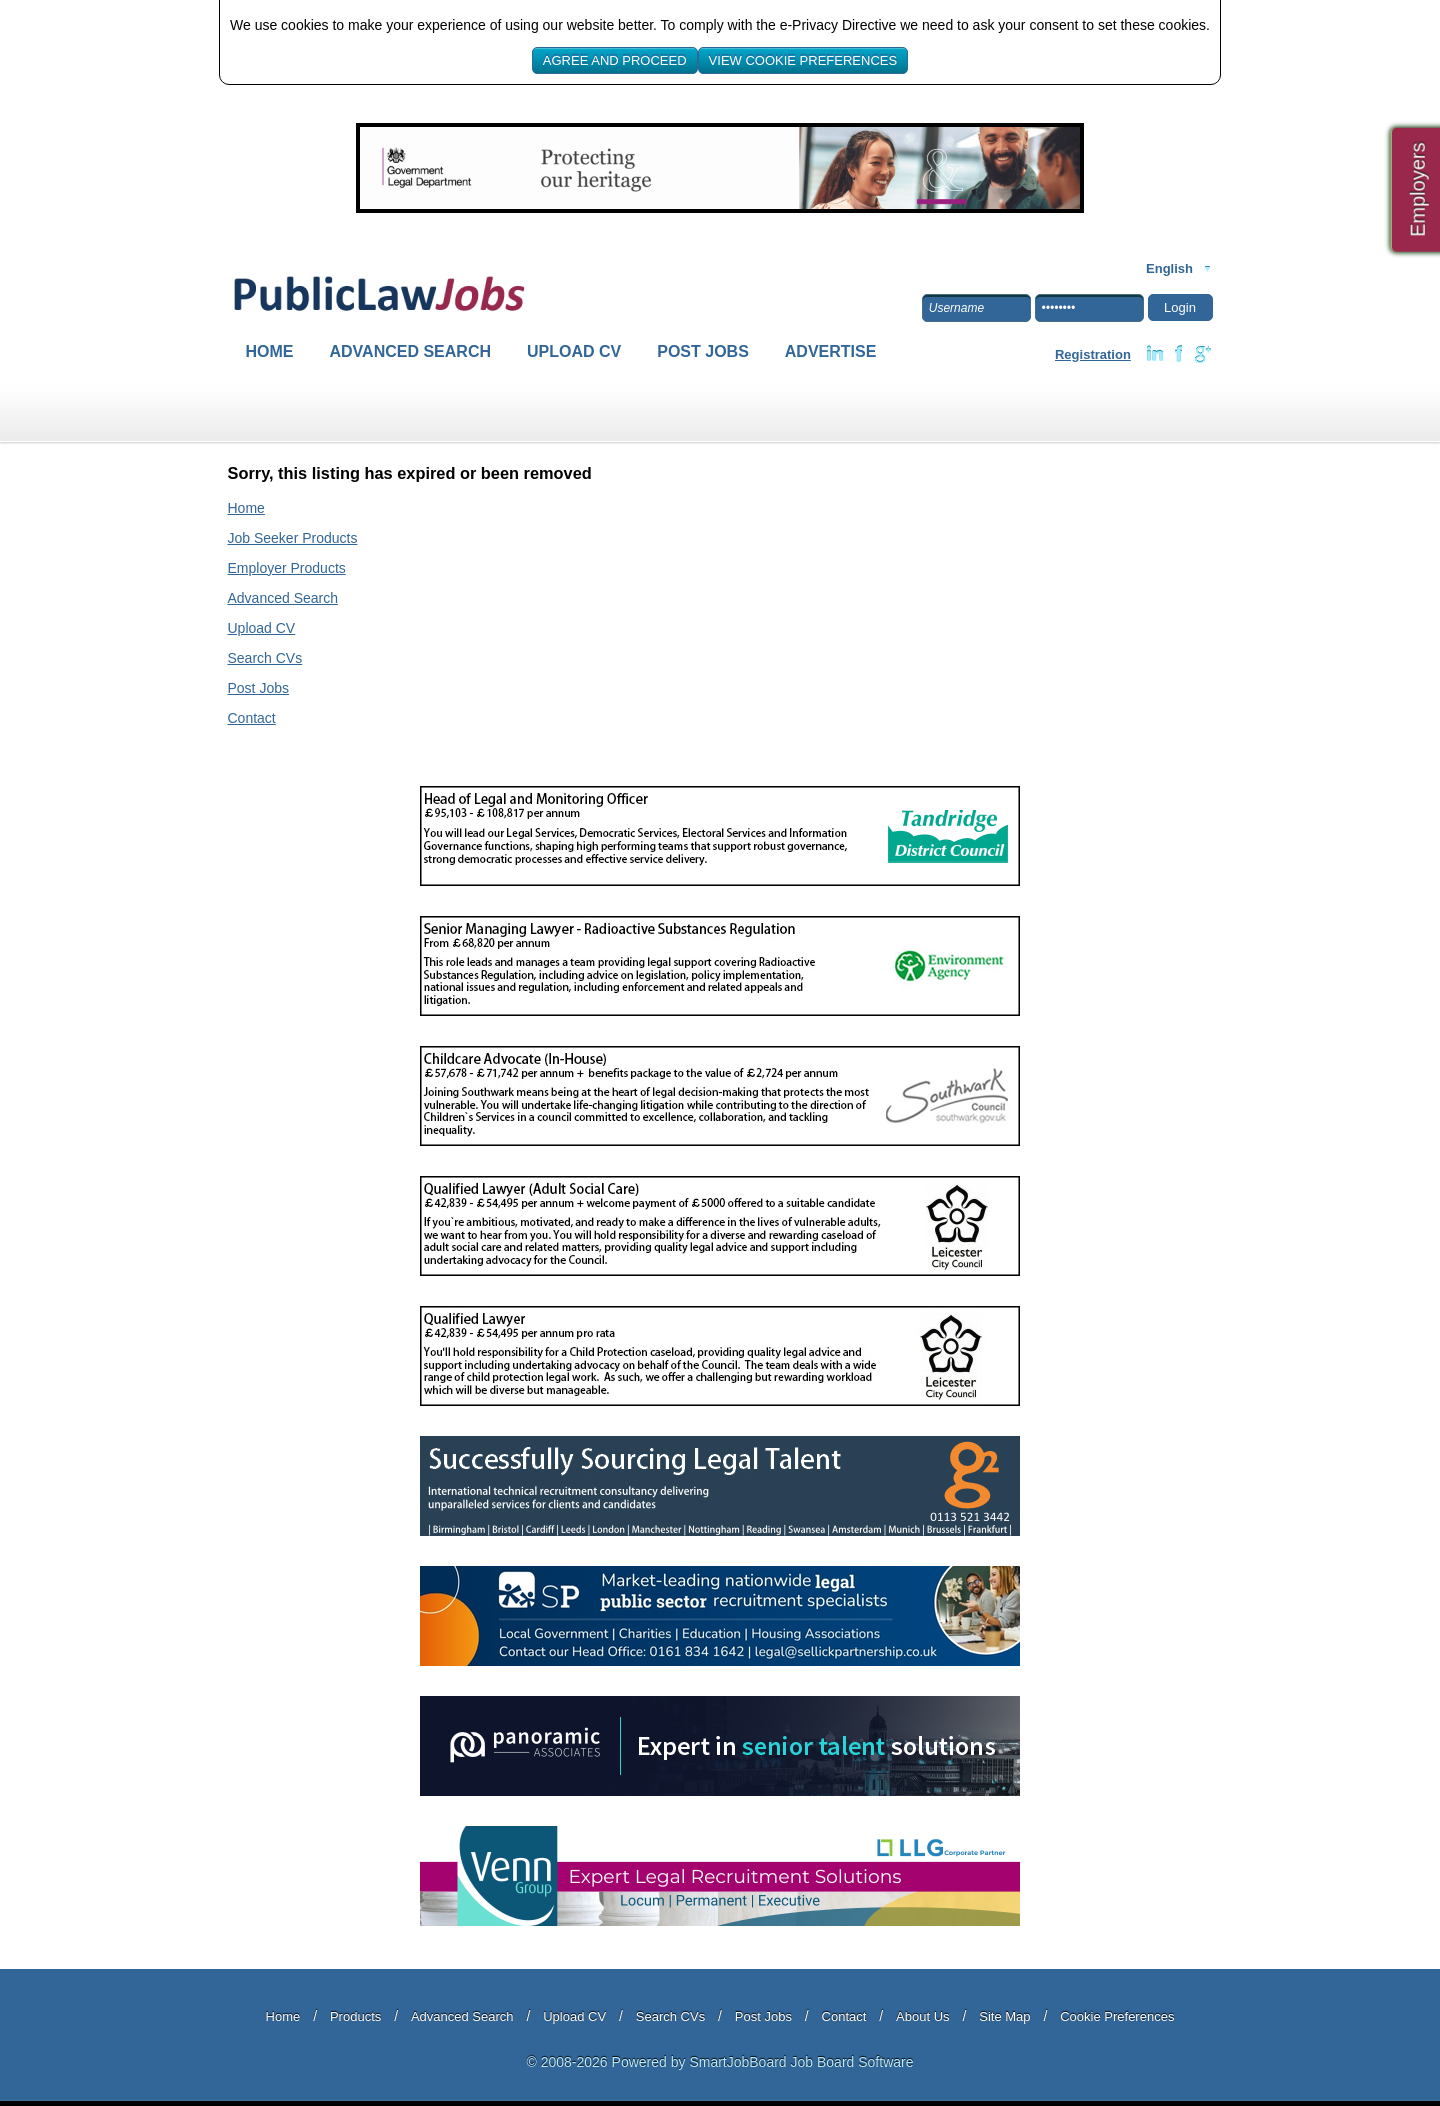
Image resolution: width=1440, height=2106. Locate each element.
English (1169, 268)
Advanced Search (411, 351)
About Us (922, 2016)
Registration (1093, 354)
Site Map (1004, 2016)
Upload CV (574, 351)
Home (270, 351)
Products (355, 2016)
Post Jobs (703, 351)
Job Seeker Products (293, 538)
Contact (252, 718)
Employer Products (287, 568)
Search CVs (265, 658)
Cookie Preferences (1117, 2016)
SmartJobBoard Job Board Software (801, 2062)
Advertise (831, 351)
